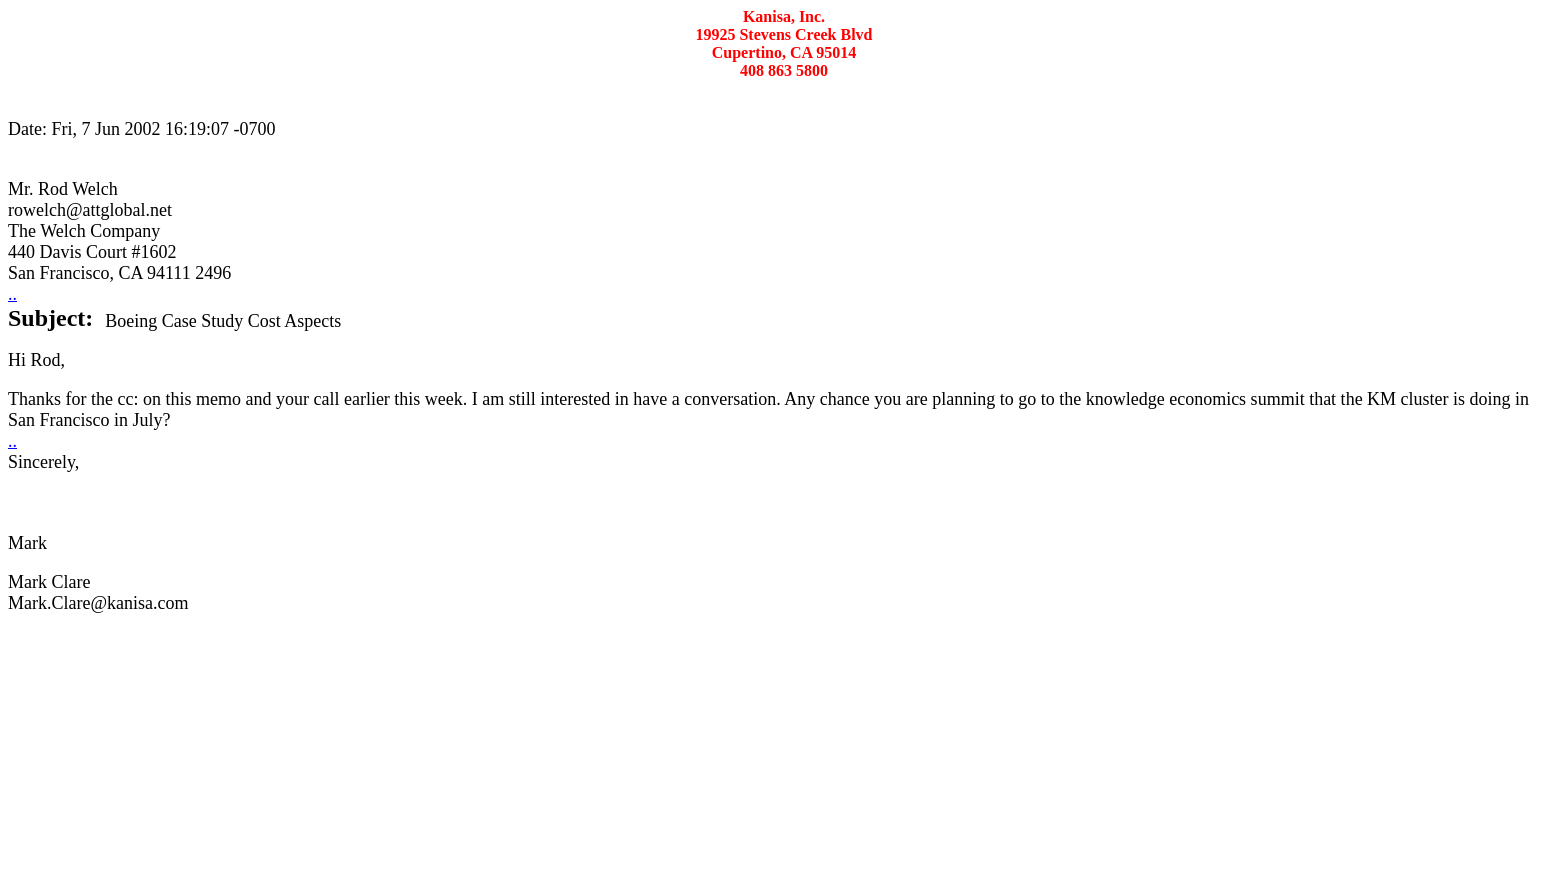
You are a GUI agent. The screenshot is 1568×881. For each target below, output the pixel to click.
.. (12, 294)
